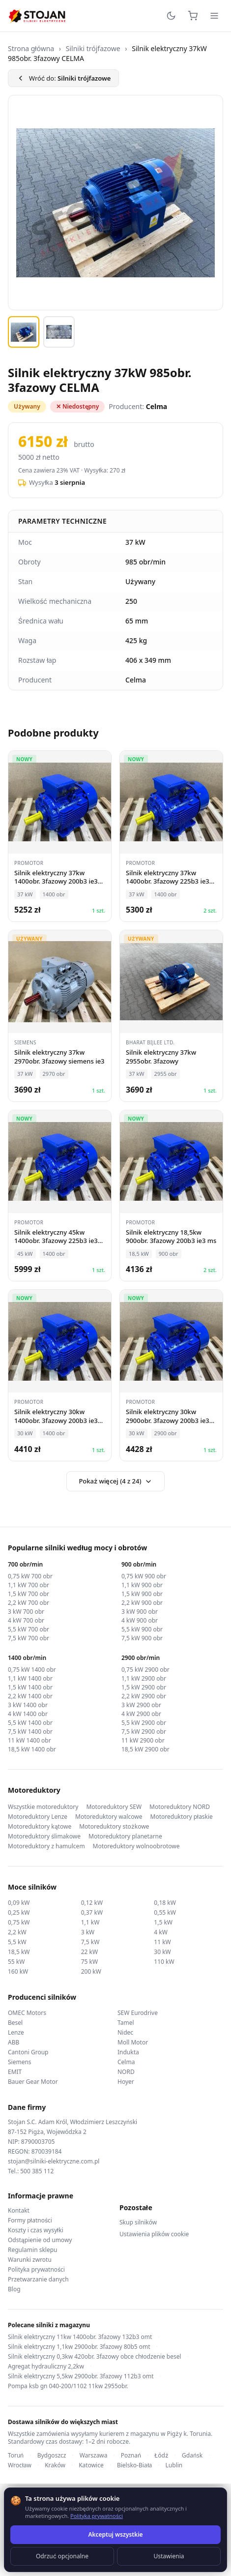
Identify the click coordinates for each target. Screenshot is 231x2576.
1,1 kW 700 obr (28, 1585)
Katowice (91, 2465)
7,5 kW (90, 1942)
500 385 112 (37, 2171)
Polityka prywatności (36, 2270)
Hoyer (125, 2081)
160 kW (18, 1971)
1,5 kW (163, 1922)
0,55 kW (165, 1912)
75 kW (89, 1961)
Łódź (161, 2455)
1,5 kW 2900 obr (143, 1687)
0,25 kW (19, 1912)
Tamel (125, 2022)
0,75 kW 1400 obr (32, 1670)
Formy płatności (30, 2220)
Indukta (128, 2052)
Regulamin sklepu (33, 2250)
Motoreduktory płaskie (181, 1817)
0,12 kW (92, 1902)
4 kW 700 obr (26, 1621)
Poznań (131, 2455)
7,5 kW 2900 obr (143, 1732)
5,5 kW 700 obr (28, 1629)
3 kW (88, 1932)
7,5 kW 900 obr (142, 1638)
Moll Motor (132, 2042)
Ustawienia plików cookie (154, 2234)
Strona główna (31, 48)
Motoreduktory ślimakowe (44, 1836)
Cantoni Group (28, 2052)
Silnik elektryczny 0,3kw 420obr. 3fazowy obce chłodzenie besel (94, 2357)
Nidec (125, 2032)
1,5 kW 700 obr (28, 1594)
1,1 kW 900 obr (142, 1585)
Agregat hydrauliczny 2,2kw (46, 2366)
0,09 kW (19, 1902)
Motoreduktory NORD (179, 1807)
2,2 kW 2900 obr (143, 1696)
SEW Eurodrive (137, 2013)
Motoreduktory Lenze (37, 1817)
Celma (126, 2062)
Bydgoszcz (51, 2455)
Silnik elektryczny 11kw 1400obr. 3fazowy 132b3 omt (80, 2337)
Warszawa (94, 2455)
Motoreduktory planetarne (125, 1836)
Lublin (174, 2465)
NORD (126, 2072)
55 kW (16, 1961)
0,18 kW (165, 1902)
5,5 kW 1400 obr (30, 1723)
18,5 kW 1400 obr (32, 1749)
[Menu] (214, 16)
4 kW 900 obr (139, 1621)
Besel (15, 2022)
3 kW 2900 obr (141, 1705)
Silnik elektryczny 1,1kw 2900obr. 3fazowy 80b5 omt (79, 2347)
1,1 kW (90, 1922)
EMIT (15, 2072)
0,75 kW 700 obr (30, 1576)
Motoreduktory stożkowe (114, 1827)
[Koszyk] (193, 16)
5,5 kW (17, 1942)
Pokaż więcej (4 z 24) (115, 1481)
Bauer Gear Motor (33, 2081)
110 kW (164, 1961)
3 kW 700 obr (26, 1612)
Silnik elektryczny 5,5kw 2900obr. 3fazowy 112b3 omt (81, 2376)
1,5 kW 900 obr (142, 1594)
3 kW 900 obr (139, 1612)
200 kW (91, 1971)
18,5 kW (19, 1952)
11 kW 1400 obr (29, 1741)
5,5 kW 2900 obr (143, 1723)
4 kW (161, 1932)
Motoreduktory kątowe (39, 1827)
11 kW (162, 1942)
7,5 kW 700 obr (28, 1638)
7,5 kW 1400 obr (30, 1732)
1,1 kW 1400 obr (30, 1679)
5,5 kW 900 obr (142, 1629)
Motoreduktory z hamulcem (46, 1846)
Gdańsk (192, 2455)
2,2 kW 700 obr (28, 1603)
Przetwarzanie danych (38, 2279)
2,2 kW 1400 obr (30, 1696)
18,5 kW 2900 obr (145, 1749)
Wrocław (19, 2465)
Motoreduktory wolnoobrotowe (136, 1846)
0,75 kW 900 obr (143, 1576)
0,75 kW (19, 1922)
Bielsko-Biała (134, 2465)
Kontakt (18, 2211)
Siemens (19, 2062)
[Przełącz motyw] (171, 16)
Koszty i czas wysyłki (35, 2230)
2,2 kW (17, 1932)
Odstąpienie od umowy (40, 2240)
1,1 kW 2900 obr (143, 1679)
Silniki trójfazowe (93, 48)
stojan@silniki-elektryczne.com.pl (53, 2161)
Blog (14, 2289)
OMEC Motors (27, 2013)
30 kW (162, 1952)
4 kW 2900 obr (141, 1714)
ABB (13, 2042)
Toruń (16, 2455)
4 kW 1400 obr (28, 1714)
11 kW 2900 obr (143, 1741)
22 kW (89, 1952)
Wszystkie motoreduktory (43, 1807)
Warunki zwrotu (30, 2260)
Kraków (55, 2465)
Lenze (16, 2032)
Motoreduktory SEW (114, 1807)
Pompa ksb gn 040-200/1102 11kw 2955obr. (68, 2386)
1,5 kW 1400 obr (30, 1687)
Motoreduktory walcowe (108, 1817)
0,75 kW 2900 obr (145, 1670)
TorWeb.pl (180, 2556)
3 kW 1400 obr (28, 1705)
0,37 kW (92, 1912)
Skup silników (138, 2222)
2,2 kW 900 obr (142, 1603)
